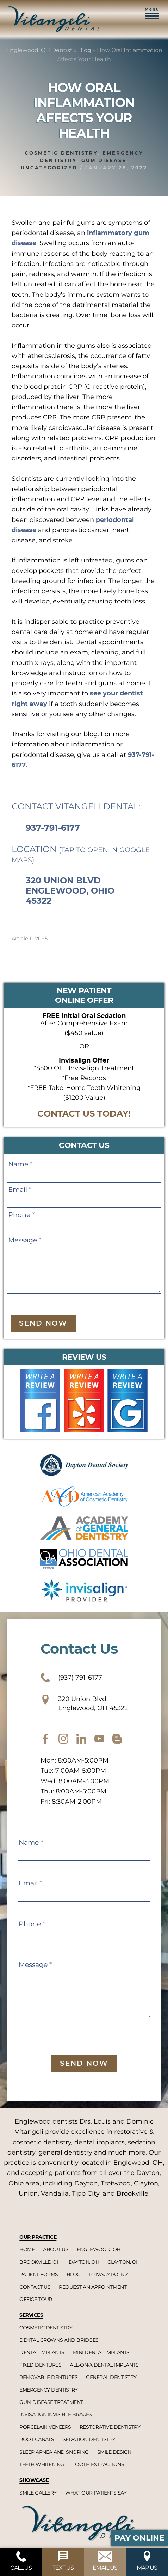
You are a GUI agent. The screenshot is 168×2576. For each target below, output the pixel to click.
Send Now (43, 1323)
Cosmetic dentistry (61, 153)
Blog (84, 50)
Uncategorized (49, 167)
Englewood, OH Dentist (39, 50)
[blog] (117, 1739)
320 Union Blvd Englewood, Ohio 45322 (70, 890)
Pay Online (139, 2538)
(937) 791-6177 (71, 1677)
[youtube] (99, 1739)
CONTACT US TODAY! (84, 1114)
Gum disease (103, 160)
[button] (152, 17)
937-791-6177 (53, 828)
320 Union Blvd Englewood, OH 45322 (84, 1703)
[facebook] (45, 1739)
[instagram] (63, 1739)
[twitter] (81, 1739)
